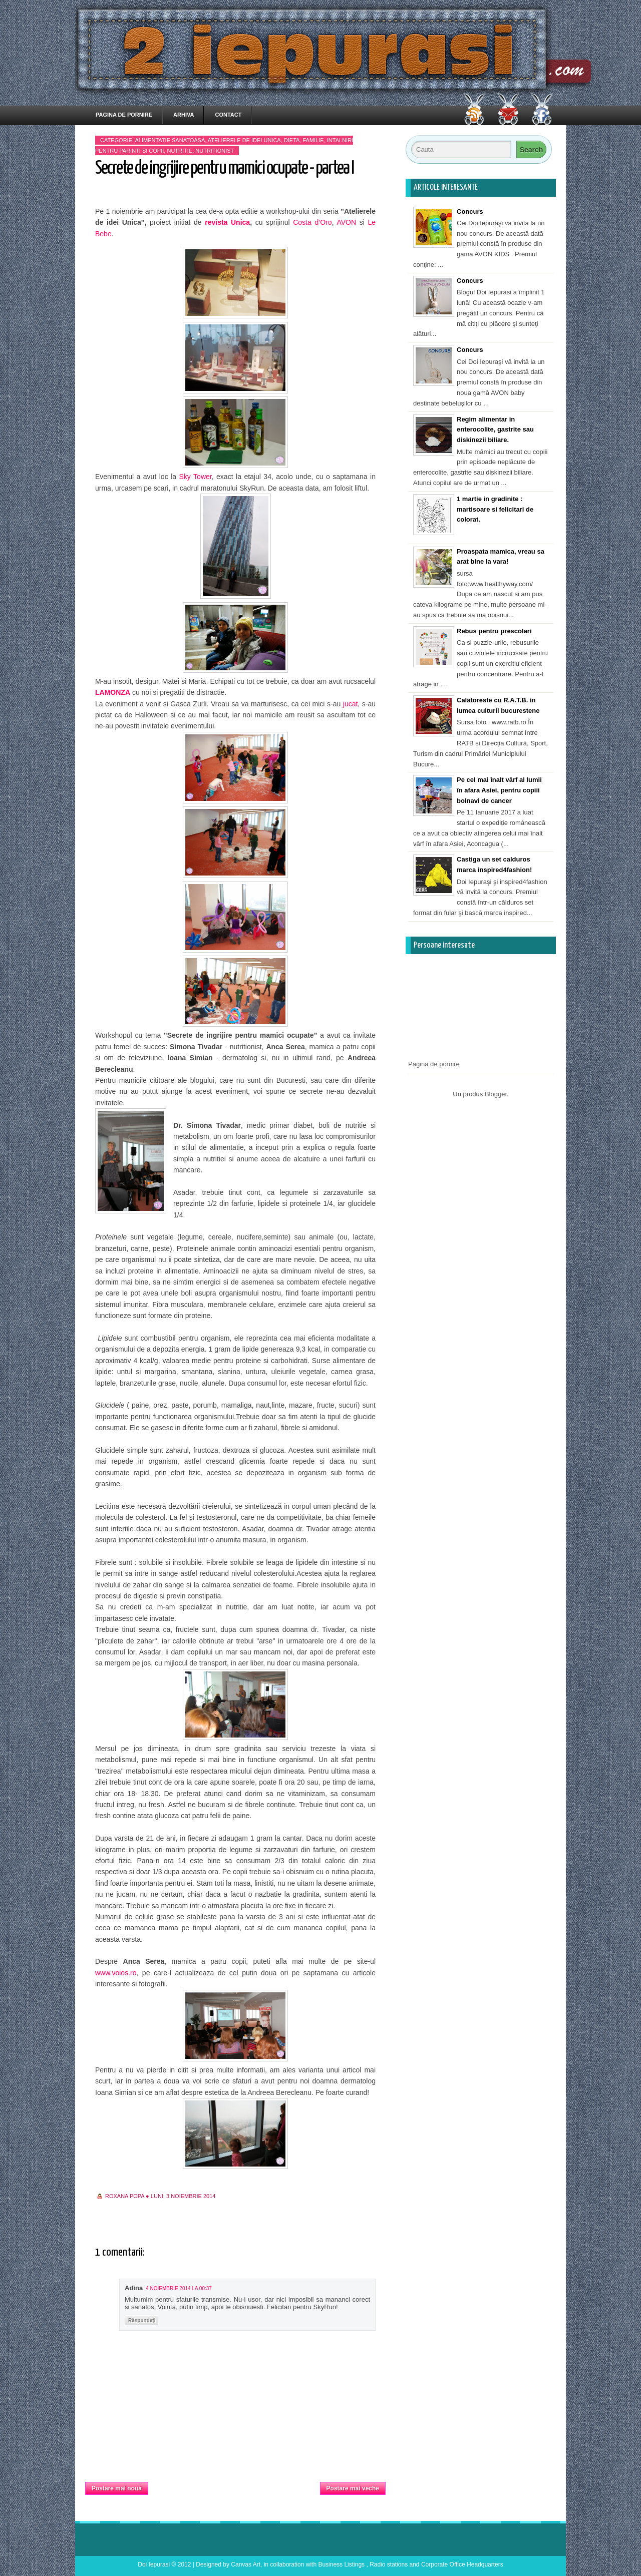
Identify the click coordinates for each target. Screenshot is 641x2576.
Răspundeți (141, 2320)
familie (313, 140)
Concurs (470, 211)
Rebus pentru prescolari (494, 631)
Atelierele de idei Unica (244, 140)
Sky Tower (195, 477)
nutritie (179, 151)
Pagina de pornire (124, 115)
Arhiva (183, 115)
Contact (228, 115)
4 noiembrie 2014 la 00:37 (179, 2288)
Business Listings (341, 2564)
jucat (350, 704)
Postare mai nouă (117, 2488)
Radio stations (389, 2564)
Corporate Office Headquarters (462, 2564)
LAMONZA (112, 692)
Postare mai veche (353, 2488)
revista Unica (227, 222)
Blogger (496, 1094)
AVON (346, 222)
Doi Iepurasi (154, 2564)
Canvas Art (245, 2564)
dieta (292, 140)
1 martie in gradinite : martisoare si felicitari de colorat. (495, 509)
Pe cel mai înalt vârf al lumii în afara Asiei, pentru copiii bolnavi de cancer (499, 790)
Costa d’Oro (311, 222)
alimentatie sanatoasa (170, 140)
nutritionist (214, 151)
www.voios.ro (115, 1973)
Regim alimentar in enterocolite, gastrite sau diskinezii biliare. (495, 429)
